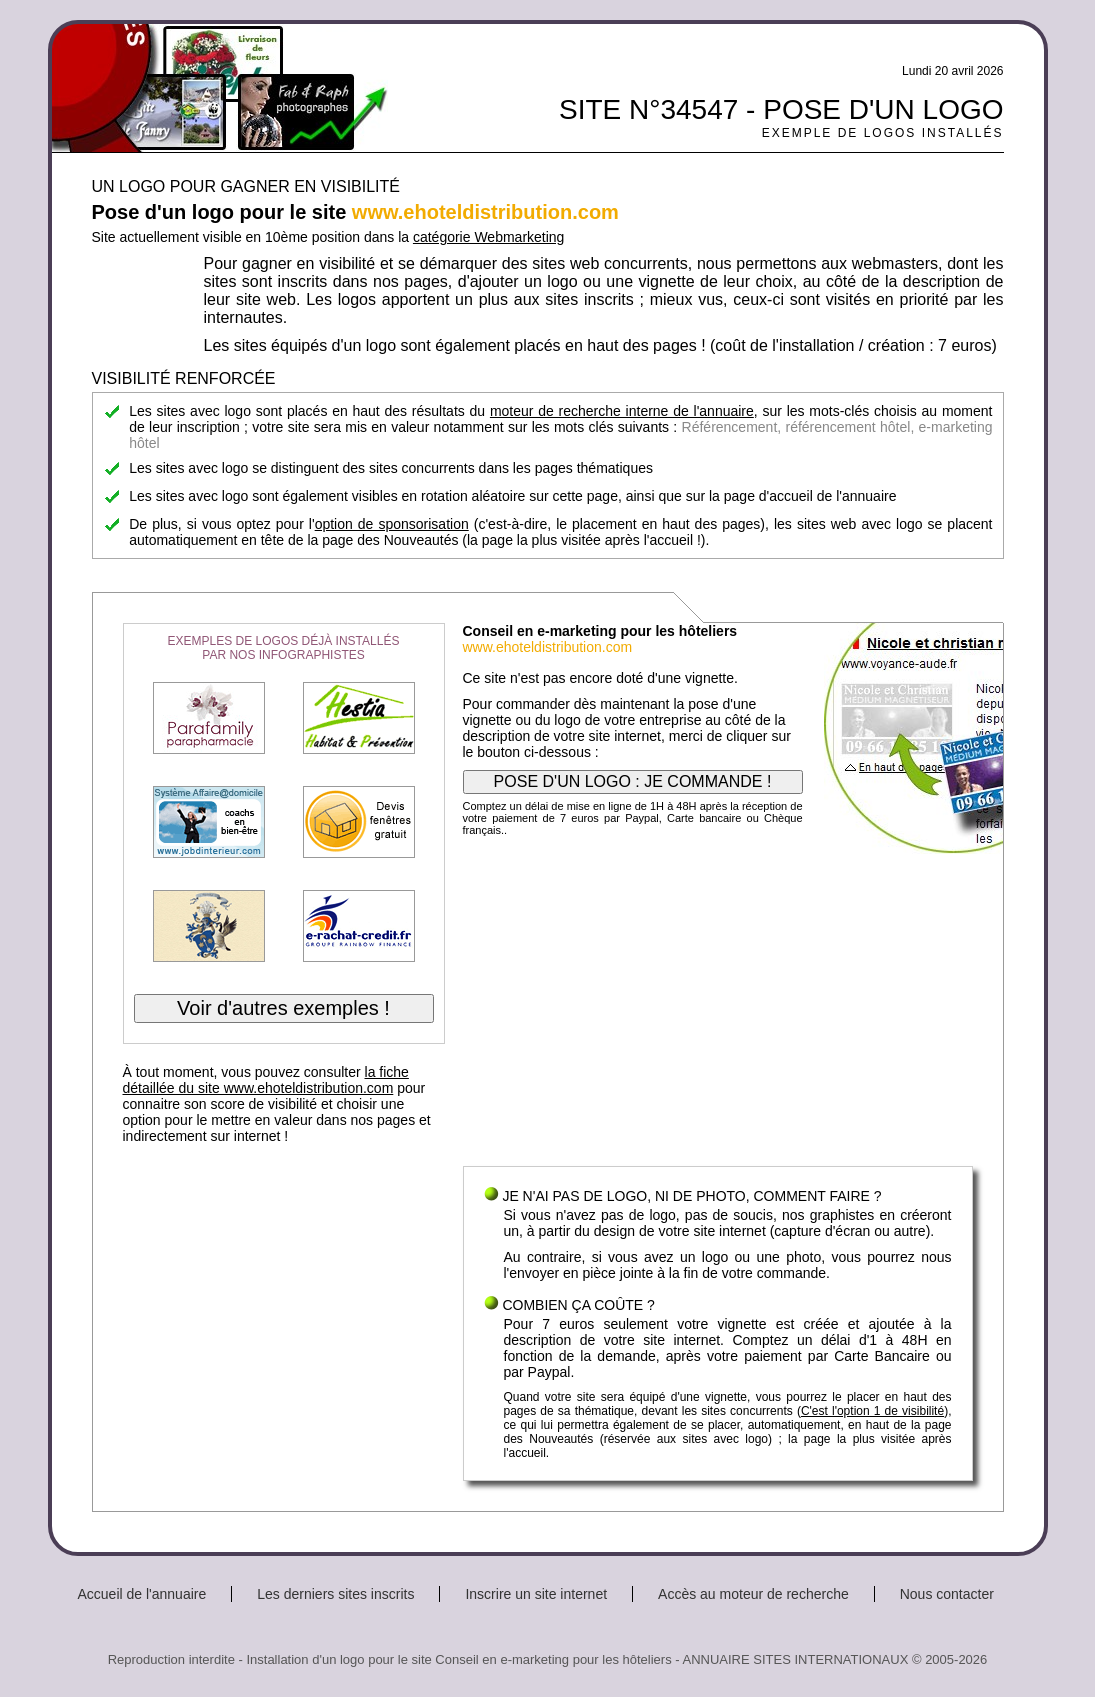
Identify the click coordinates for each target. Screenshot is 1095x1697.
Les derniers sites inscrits (335, 1594)
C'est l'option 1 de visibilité (872, 1411)
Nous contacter (947, 1594)
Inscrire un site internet (536, 1594)
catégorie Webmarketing (488, 237)
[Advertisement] (718, 1006)
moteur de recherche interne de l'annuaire (622, 411)
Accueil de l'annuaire (142, 1594)
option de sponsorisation (392, 524)
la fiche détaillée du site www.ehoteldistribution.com (266, 1080)
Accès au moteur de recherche (753, 1594)
